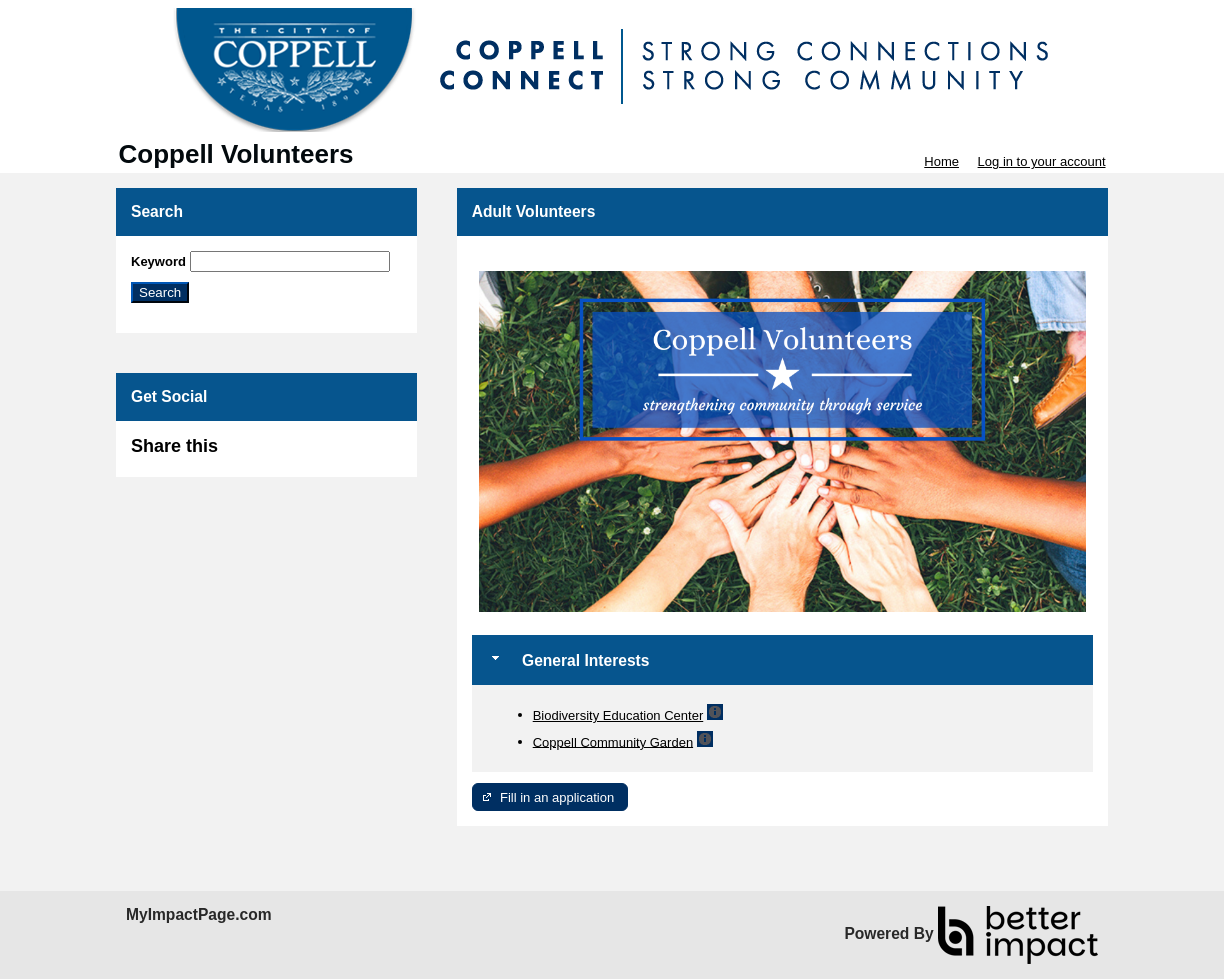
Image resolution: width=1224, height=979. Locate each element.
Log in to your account (1042, 161)
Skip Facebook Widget (283, 454)
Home (941, 161)
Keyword (158, 261)
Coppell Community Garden (613, 741)
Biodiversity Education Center (618, 715)
